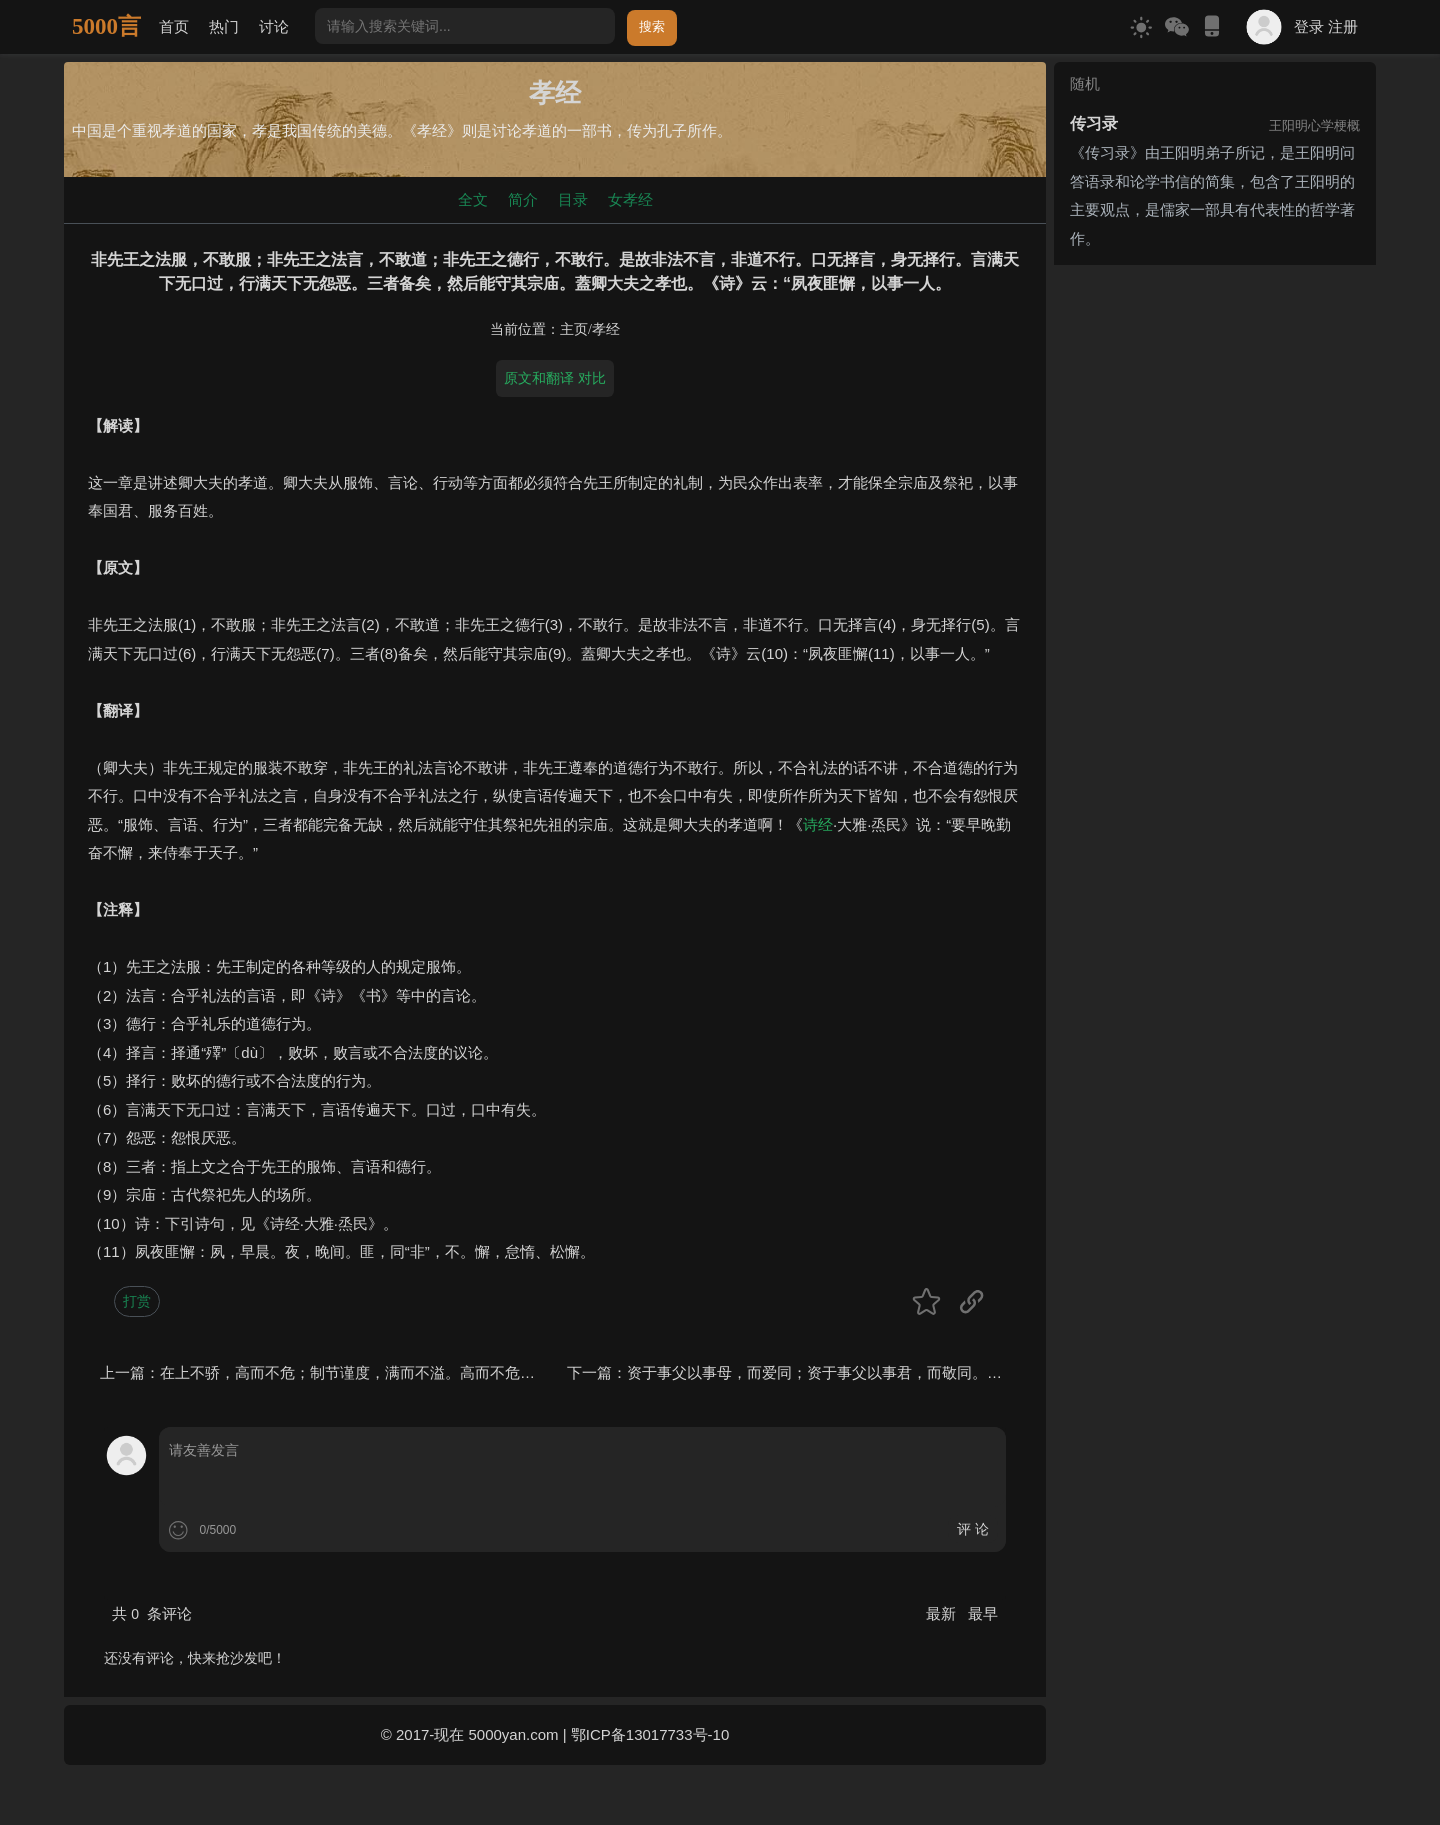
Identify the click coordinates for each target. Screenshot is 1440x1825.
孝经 (606, 329)
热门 (224, 26)
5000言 (106, 26)
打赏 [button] (137, 1301)
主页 (574, 329)
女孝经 (630, 199)
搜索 (652, 26)
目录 (573, 199)
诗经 (818, 824)
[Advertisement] (1215, 398)
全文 (473, 199)
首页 (174, 26)
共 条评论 (152, 1613)
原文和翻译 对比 (555, 378)
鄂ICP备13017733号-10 (650, 1734)
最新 (943, 1613)
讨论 (274, 26)
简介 (523, 199)
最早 (983, 1613)
